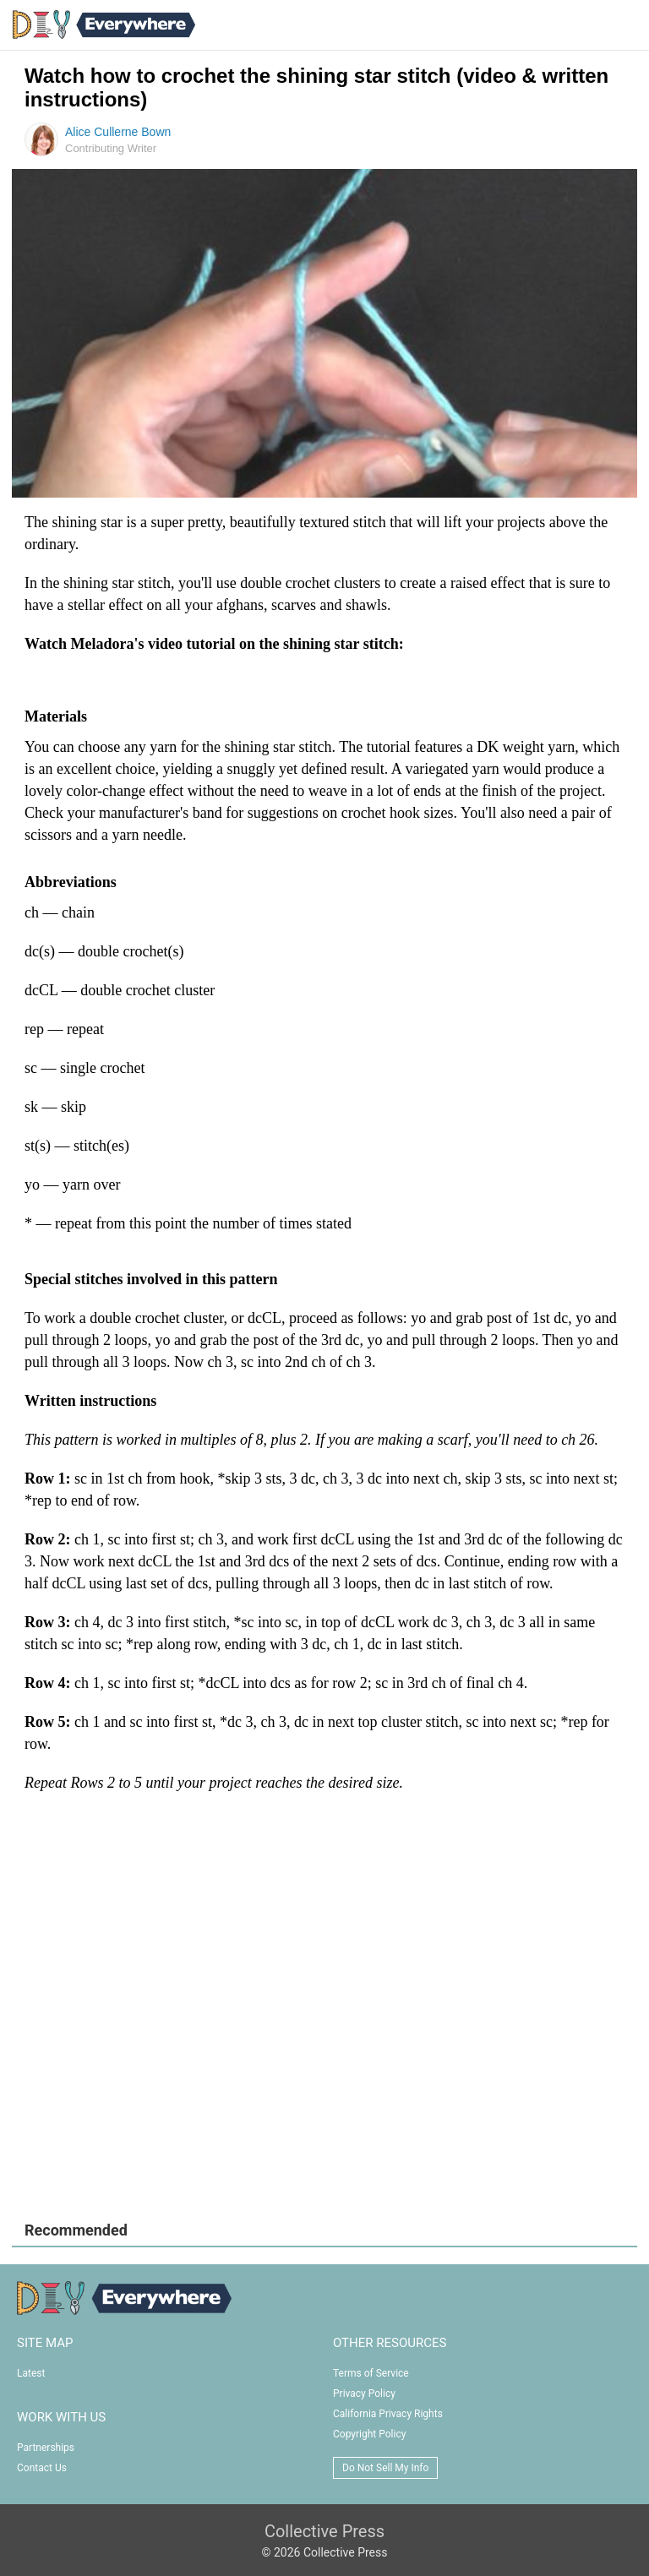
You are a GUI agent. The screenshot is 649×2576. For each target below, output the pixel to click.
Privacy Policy (364, 2393)
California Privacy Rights (388, 2414)
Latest (31, 2373)
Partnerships (45, 2447)
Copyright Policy (369, 2434)
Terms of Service (371, 2373)
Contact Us (42, 2468)
